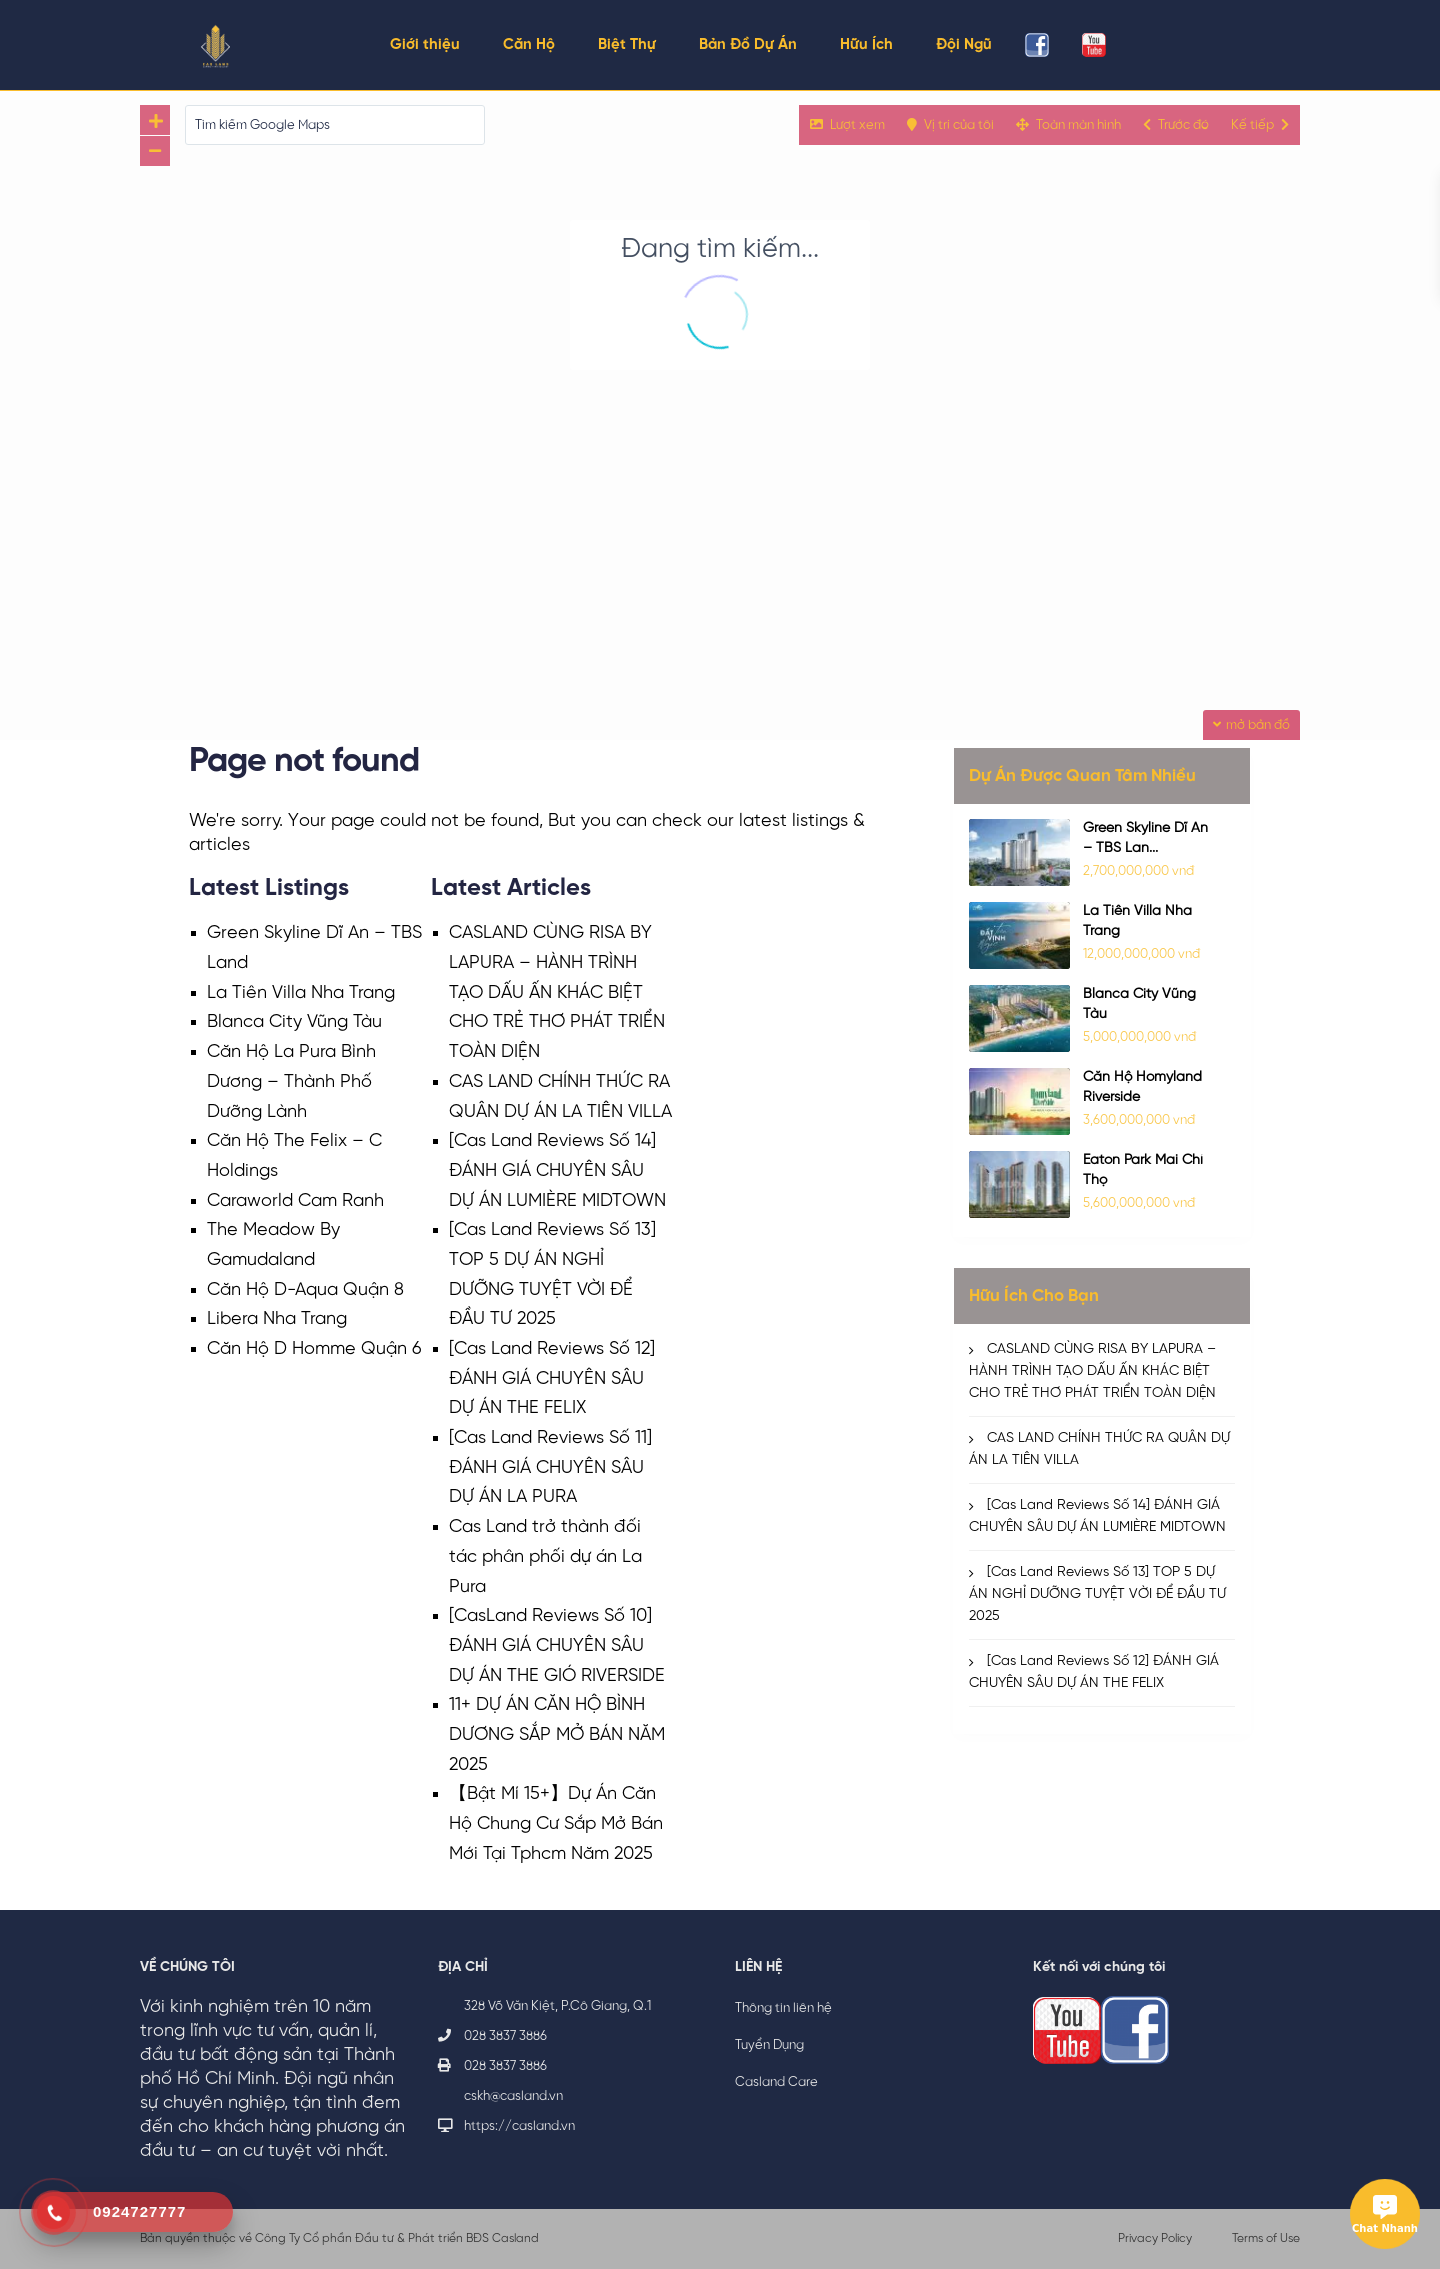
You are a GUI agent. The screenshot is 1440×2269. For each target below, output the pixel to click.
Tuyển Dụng (769, 2045)
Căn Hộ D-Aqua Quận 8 (305, 1290)
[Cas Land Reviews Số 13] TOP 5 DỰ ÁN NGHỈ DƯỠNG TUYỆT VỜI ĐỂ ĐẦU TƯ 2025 (1097, 1594)
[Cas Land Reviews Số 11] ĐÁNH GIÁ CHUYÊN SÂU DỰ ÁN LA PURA (550, 1468)
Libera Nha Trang (277, 1319)
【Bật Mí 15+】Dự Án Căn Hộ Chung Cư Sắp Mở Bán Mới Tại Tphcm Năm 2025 (556, 1824)
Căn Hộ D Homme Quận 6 (314, 1349)
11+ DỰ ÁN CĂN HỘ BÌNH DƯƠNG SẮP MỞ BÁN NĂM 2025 (557, 1735)
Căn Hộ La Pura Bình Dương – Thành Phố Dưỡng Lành (291, 1082)
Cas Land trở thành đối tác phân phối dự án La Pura (545, 1557)
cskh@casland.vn (513, 2096)
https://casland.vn (519, 2126)
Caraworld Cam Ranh (295, 1201)
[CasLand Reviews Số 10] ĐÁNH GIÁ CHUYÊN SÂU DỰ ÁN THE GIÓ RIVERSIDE (557, 1646)
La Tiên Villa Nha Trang (301, 993)
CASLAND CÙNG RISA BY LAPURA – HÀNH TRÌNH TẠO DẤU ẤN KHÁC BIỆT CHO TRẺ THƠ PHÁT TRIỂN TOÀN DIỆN (557, 993)
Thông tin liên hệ (783, 2008)
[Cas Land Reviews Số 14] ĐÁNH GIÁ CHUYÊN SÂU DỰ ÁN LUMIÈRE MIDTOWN (557, 1171)
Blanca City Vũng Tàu (294, 1022)
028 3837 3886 (505, 2036)
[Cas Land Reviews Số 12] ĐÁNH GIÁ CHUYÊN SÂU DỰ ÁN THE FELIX (552, 1379)
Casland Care (776, 2082)
